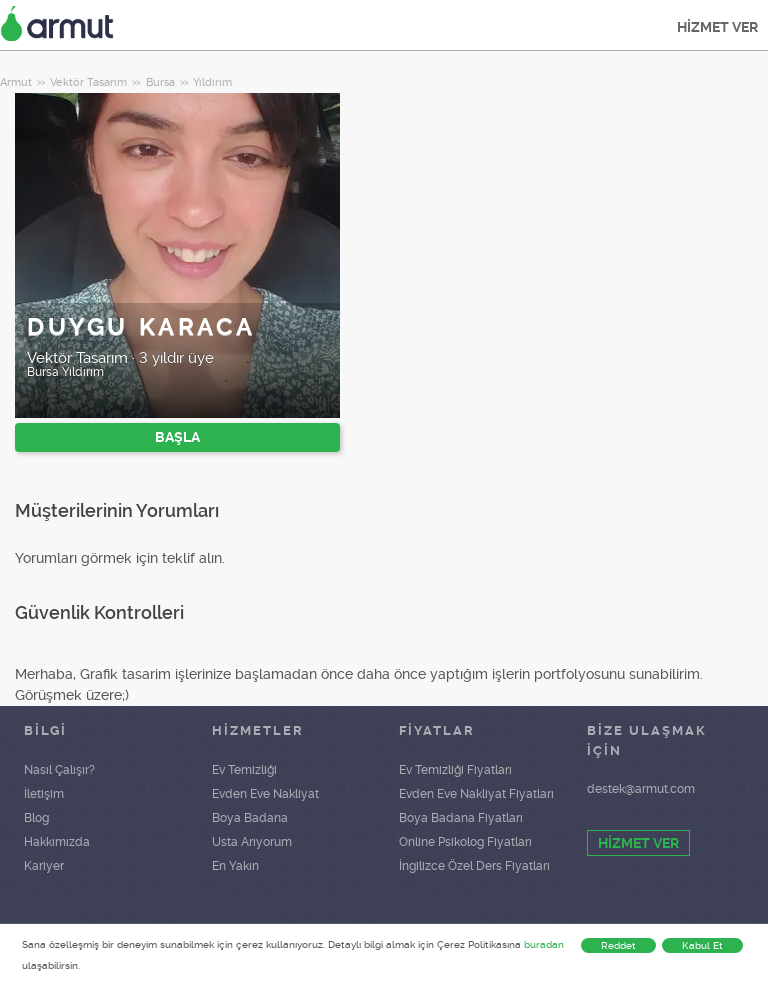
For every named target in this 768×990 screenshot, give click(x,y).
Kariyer (44, 866)
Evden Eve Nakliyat (265, 794)
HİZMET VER (717, 27)
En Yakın (235, 866)
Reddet (618, 945)
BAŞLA (177, 437)
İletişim (44, 794)
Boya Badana (250, 818)
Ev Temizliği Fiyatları (455, 770)
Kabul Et (702, 945)
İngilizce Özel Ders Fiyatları (474, 866)
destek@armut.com (641, 789)
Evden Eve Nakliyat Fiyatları (476, 794)
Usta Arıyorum (252, 842)
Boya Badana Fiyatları (461, 818)
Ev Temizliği (244, 770)
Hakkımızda (57, 842)
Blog (36, 818)
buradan (544, 944)
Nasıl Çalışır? (59, 770)
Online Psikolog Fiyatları (465, 842)
